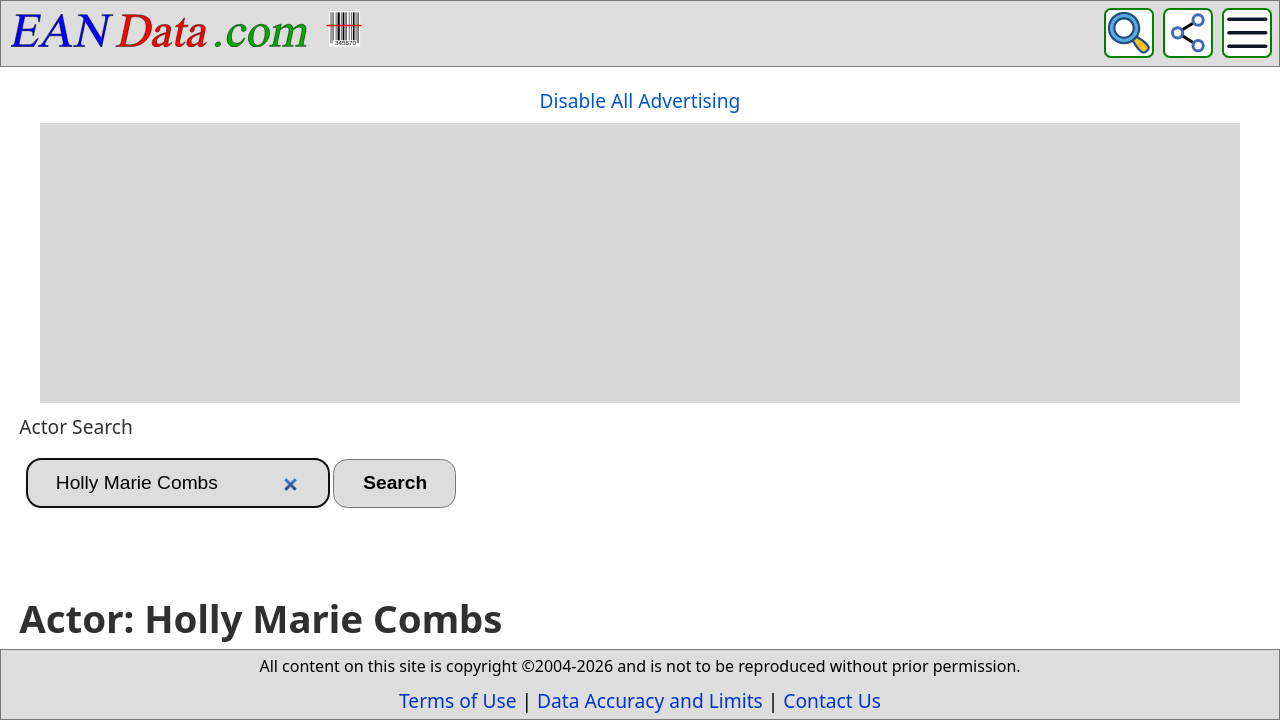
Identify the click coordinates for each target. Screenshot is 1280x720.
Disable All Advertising (640, 100)
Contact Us (832, 700)
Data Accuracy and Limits (650, 700)
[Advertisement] (640, 263)
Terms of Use (457, 700)
